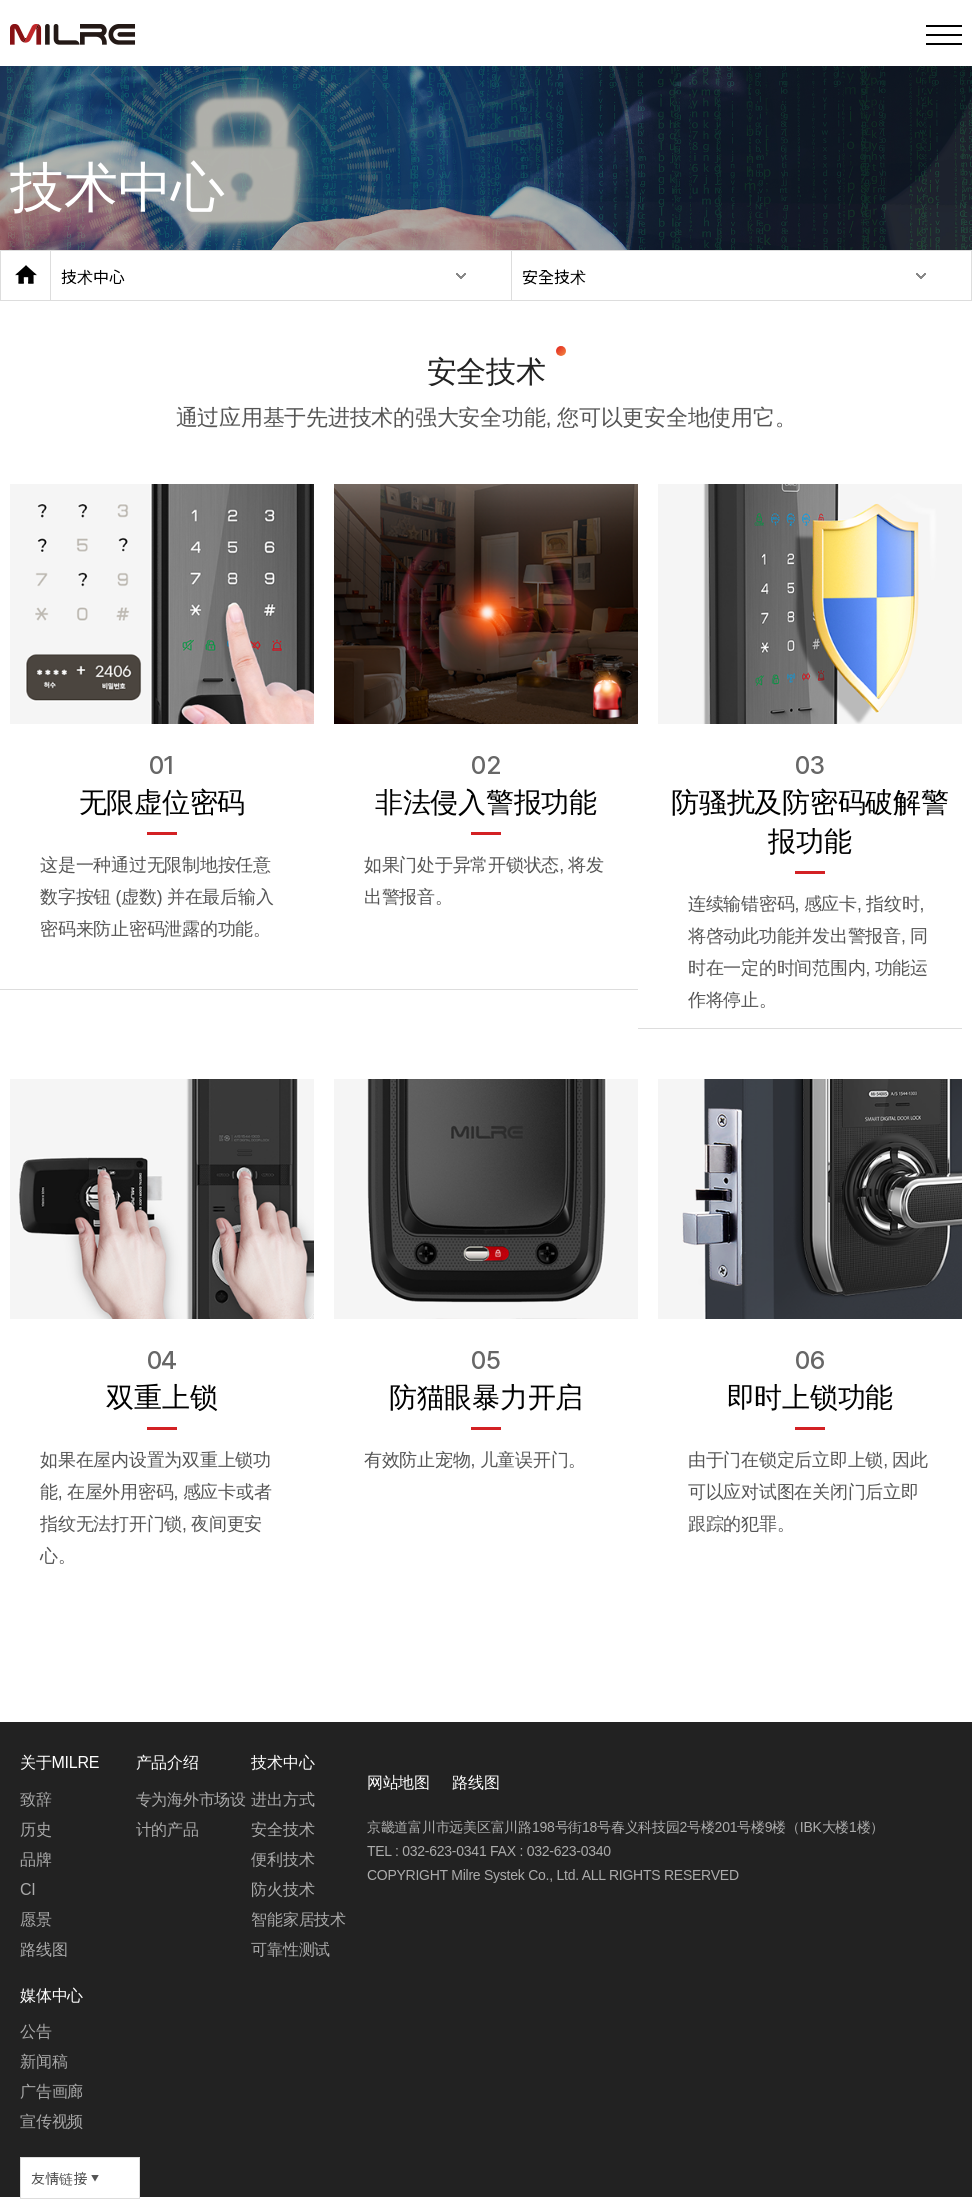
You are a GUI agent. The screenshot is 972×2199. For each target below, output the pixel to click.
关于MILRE (59, 1762)
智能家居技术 (298, 1919)
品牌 (36, 1859)
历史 (36, 1829)
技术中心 (93, 276)
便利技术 (282, 1859)
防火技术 (282, 1889)
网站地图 (398, 1782)
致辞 (36, 1799)
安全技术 (554, 276)
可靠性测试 (290, 1949)
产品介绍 (167, 1762)
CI (28, 1889)
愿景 (36, 1919)
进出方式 (282, 1799)
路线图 (475, 1782)
